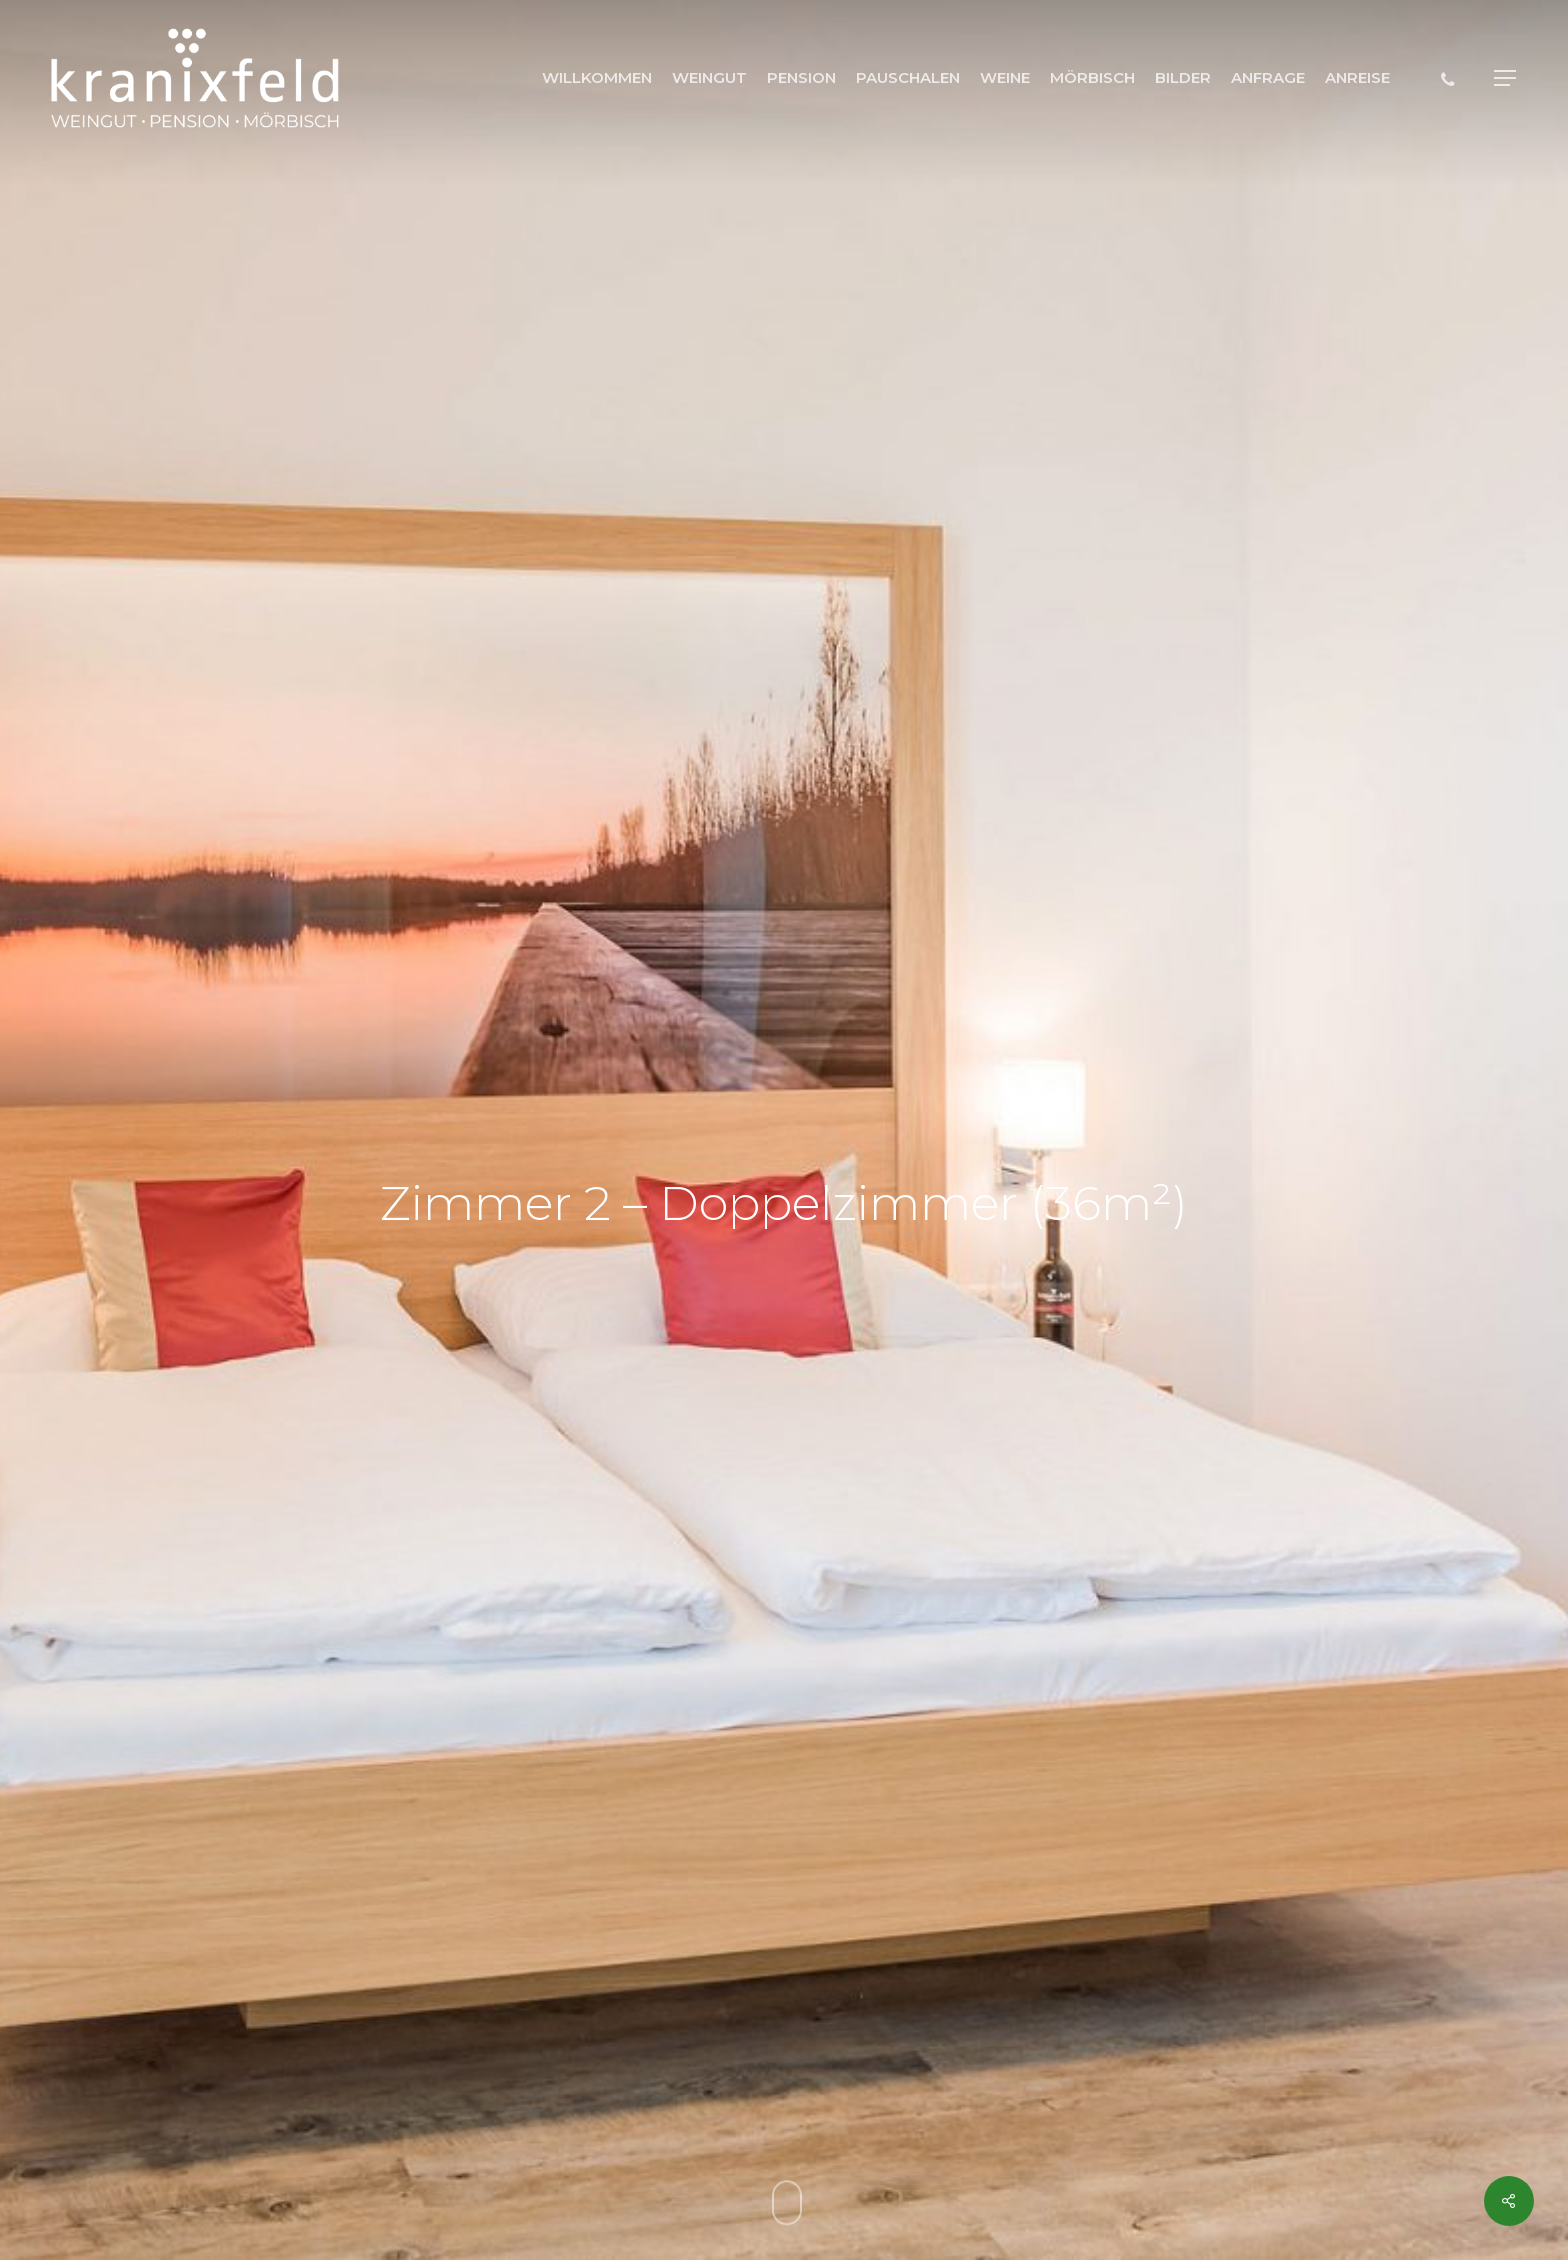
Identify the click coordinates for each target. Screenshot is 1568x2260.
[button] (1506, 78)
